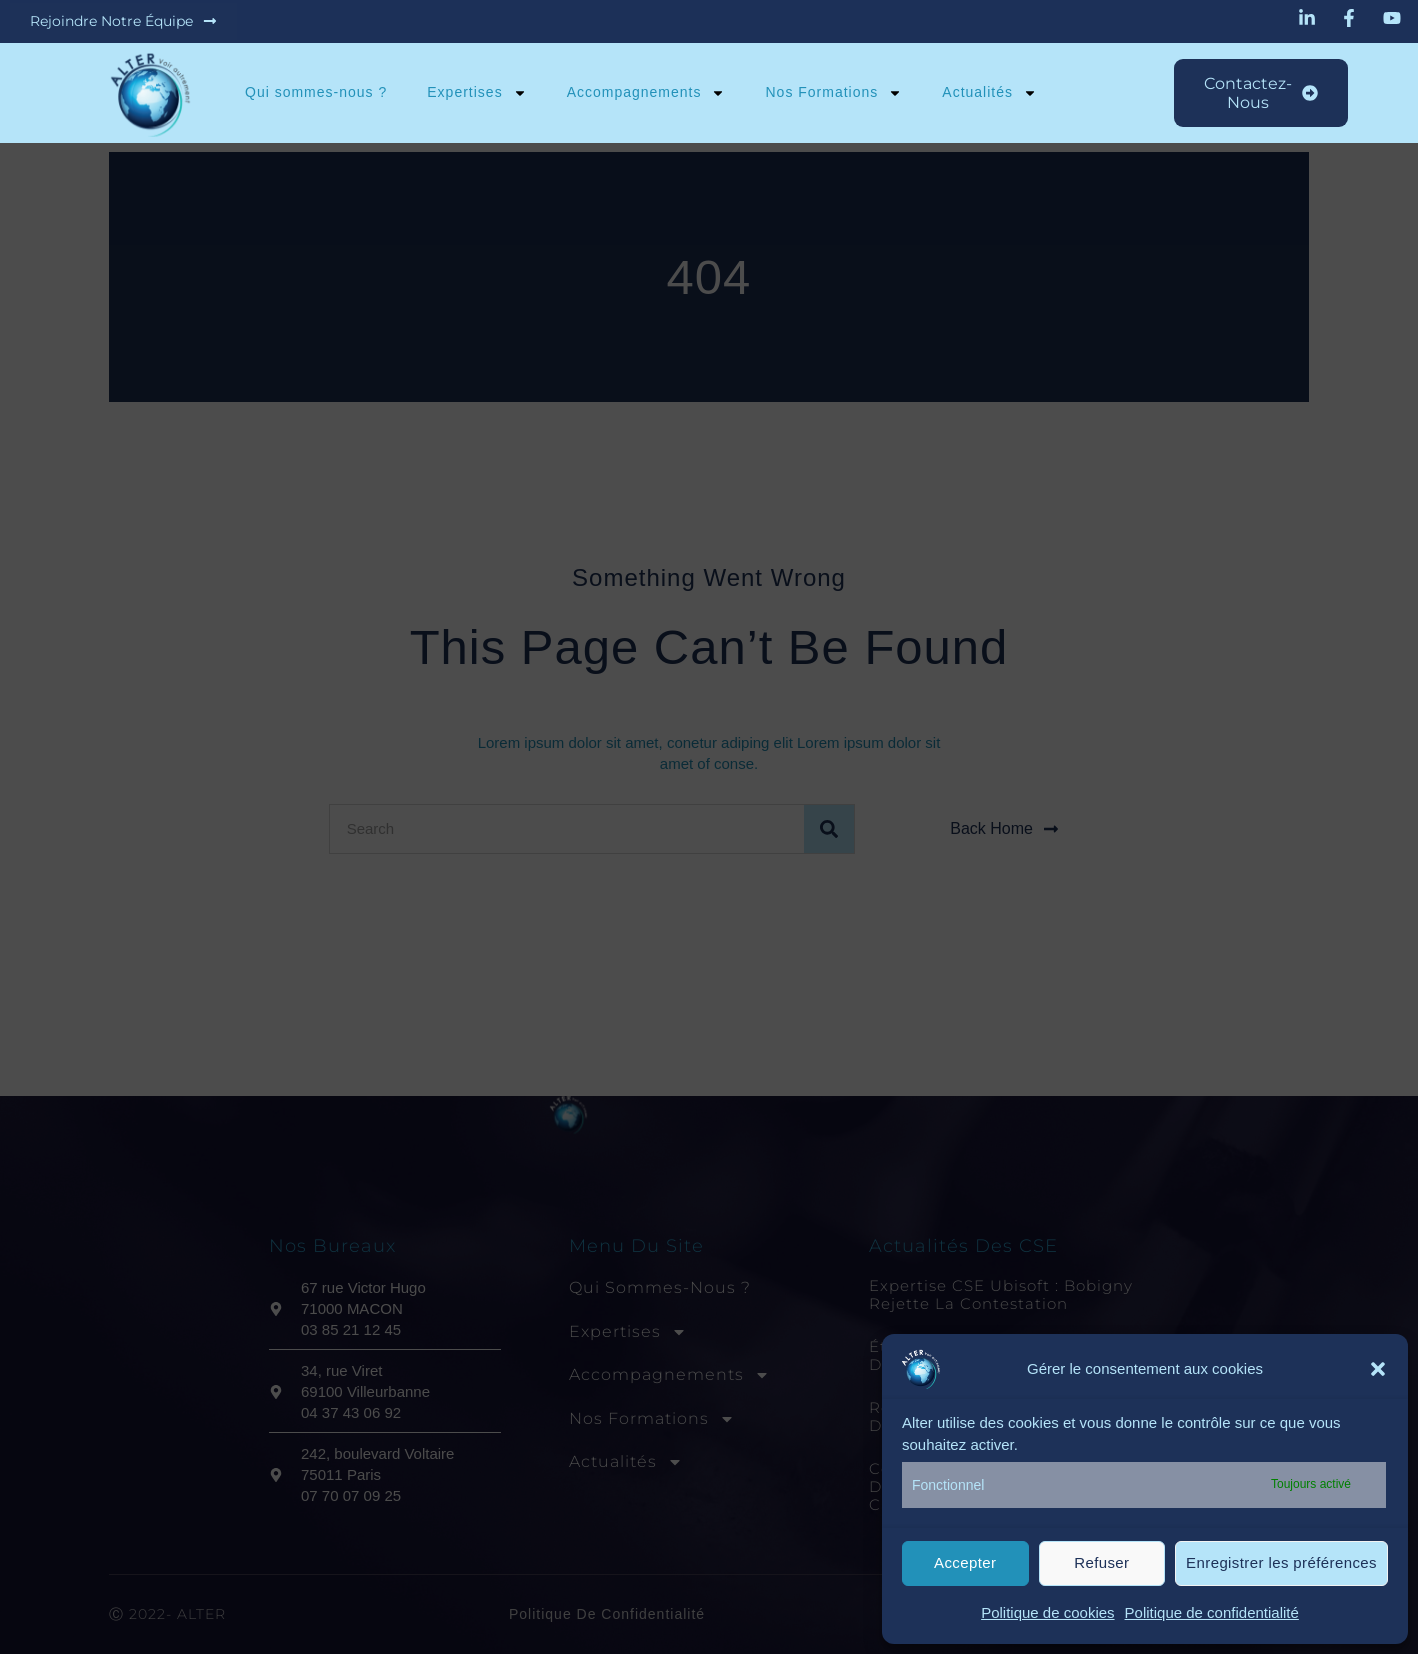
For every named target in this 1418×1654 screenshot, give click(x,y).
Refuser (1101, 1562)
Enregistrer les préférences (1281, 1562)
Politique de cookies (1047, 1612)
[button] (1378, 1369)
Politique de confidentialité (1212, 1612)
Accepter (965, 1562)
